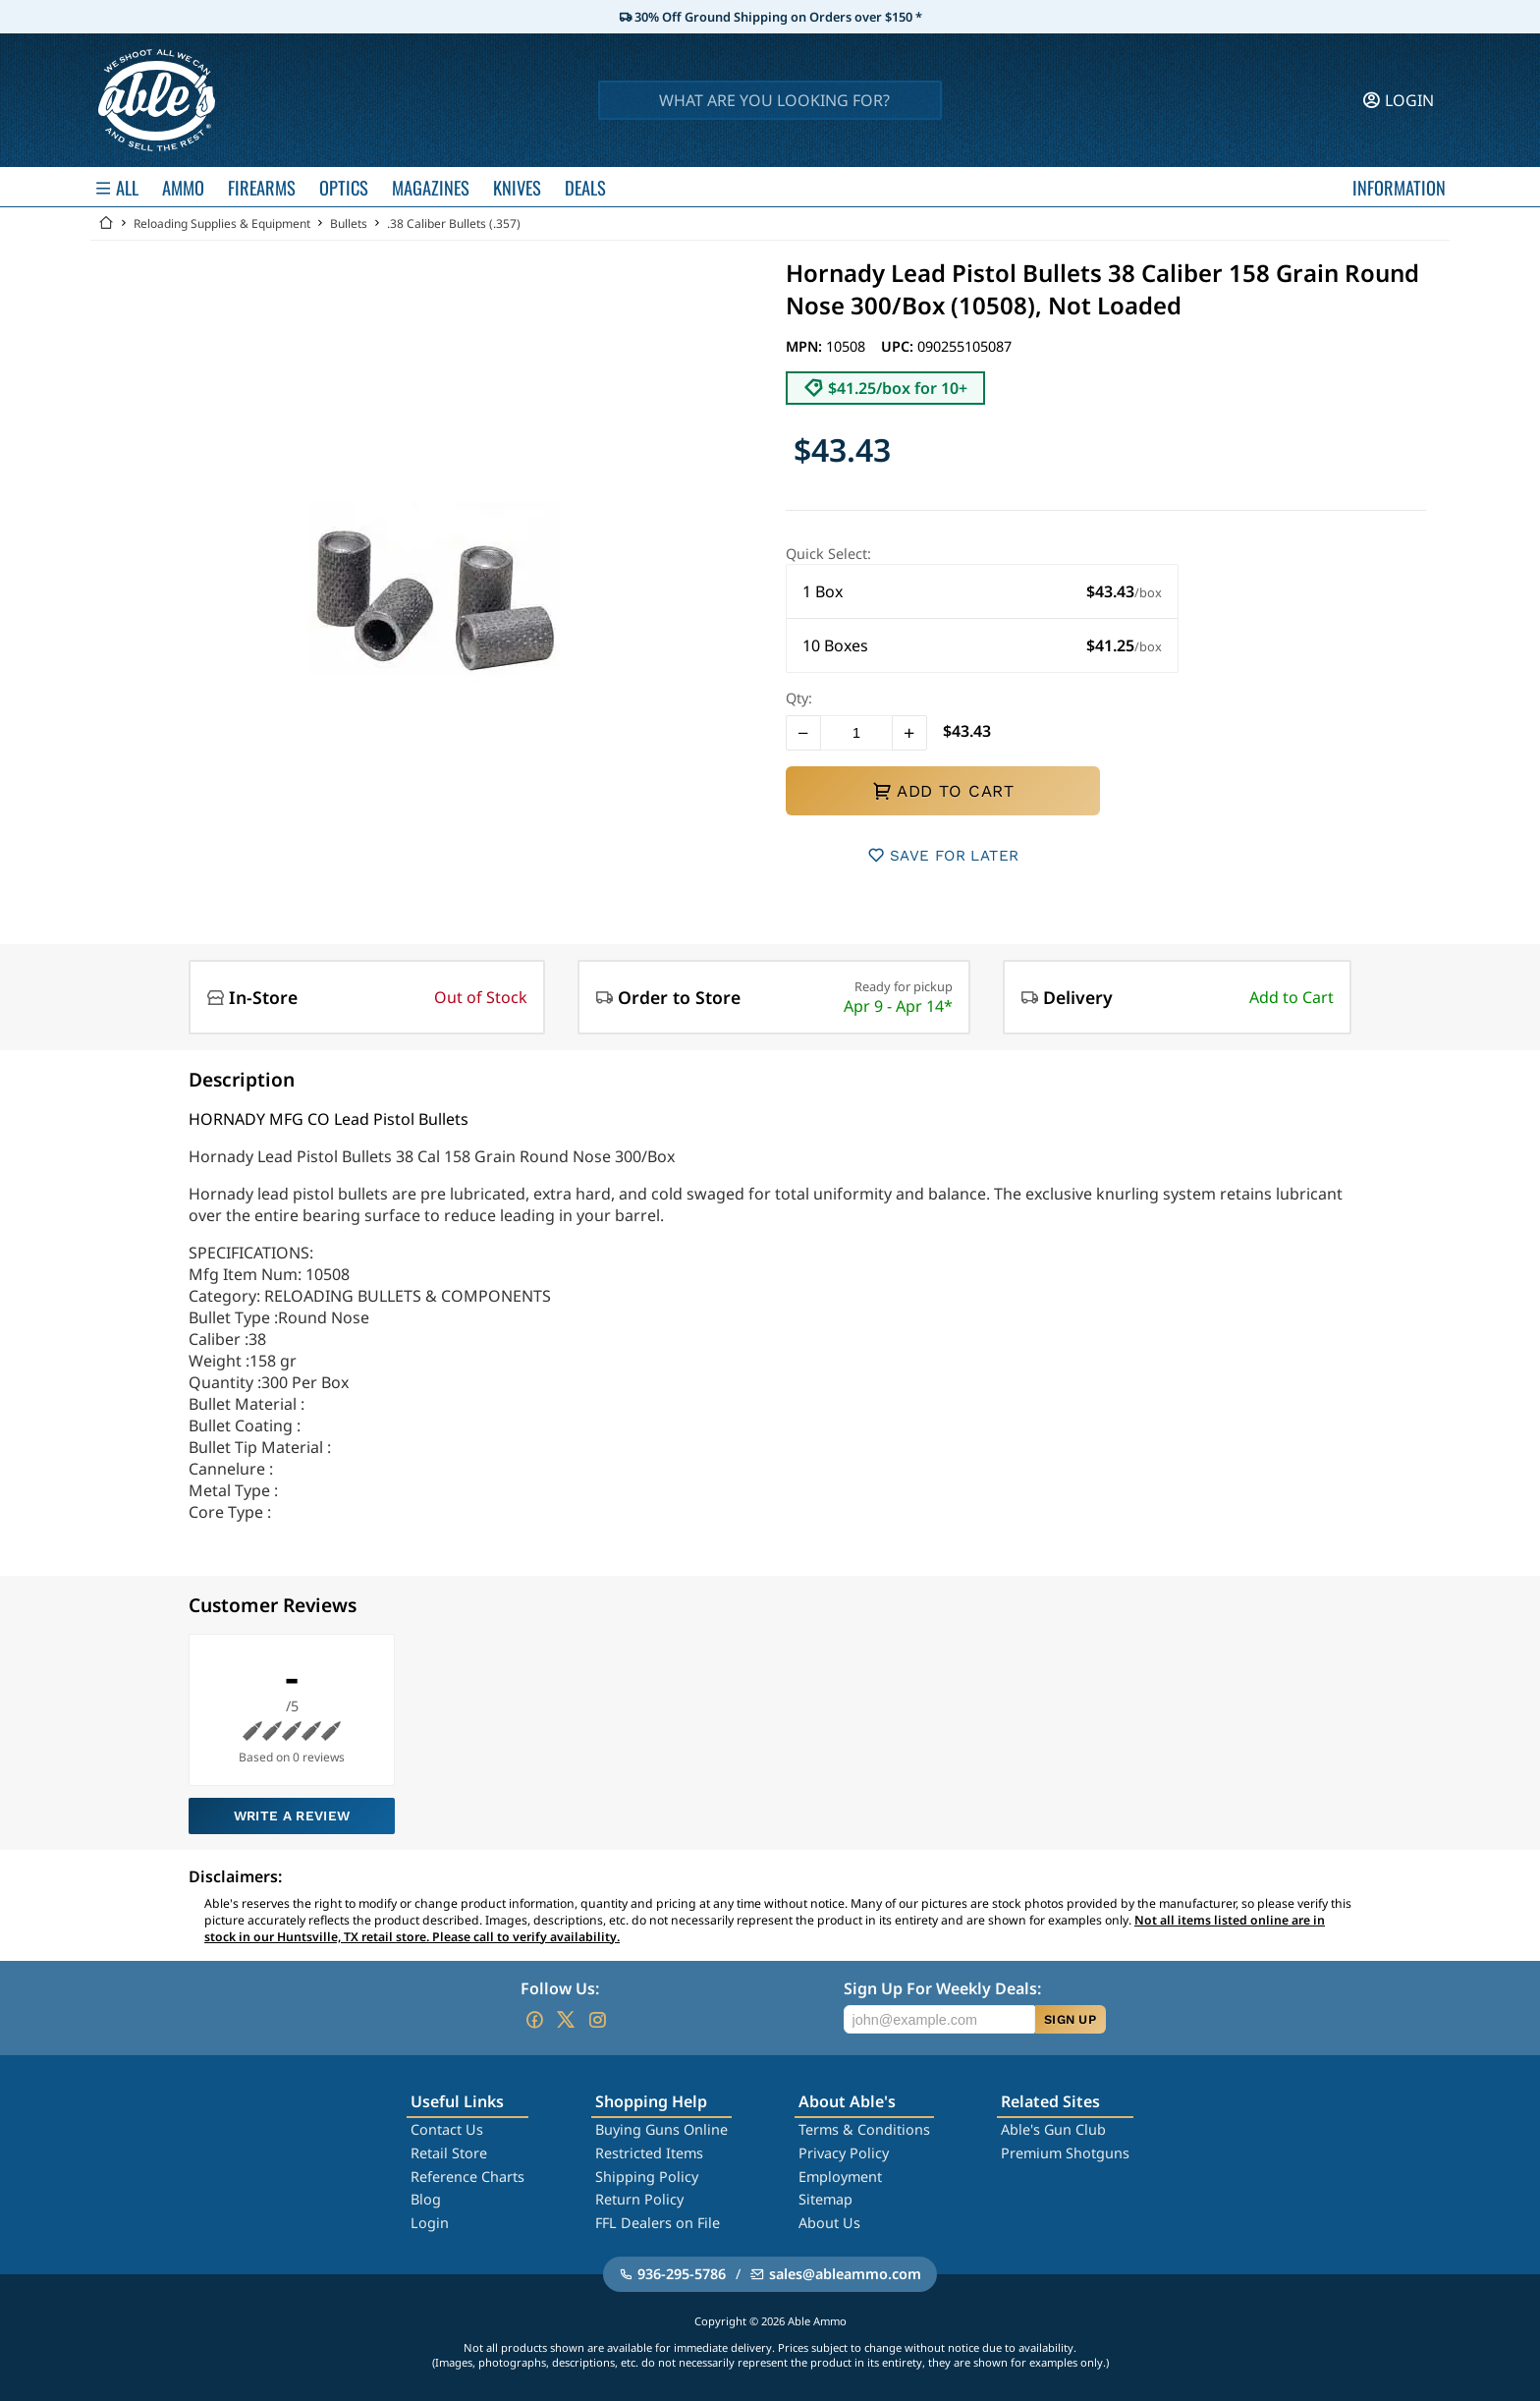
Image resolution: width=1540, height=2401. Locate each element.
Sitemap (825, 2199)
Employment (840, 2176)
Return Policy (639, 2199)
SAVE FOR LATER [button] (943, 855)
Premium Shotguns (1065, 2153)
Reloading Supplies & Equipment (222, 223)
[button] (982, 592)
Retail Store (449, 2153)
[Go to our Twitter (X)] (565, 2020)
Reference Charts (467, 2176)
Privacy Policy (843, 2153)
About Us (829, 2222)
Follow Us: (560, 1988)
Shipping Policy (646, 2176)
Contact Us (447, 2129)
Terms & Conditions (864, 2129)
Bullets (348, 223)
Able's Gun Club (1053, 2129)
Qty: (799, 698)
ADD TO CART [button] (943, 791)
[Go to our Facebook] (534, 2020)
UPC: (899, 346)
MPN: (806, 346)
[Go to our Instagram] (597, 2020)
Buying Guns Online (661, 2129)
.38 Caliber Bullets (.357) (454, 223)
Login (430, 2222)
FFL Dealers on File (657, 2222)
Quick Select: (828, 553)
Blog (426, 2199)
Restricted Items (649, 2153)
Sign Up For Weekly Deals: (942, 1988)
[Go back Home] (106, 223)
